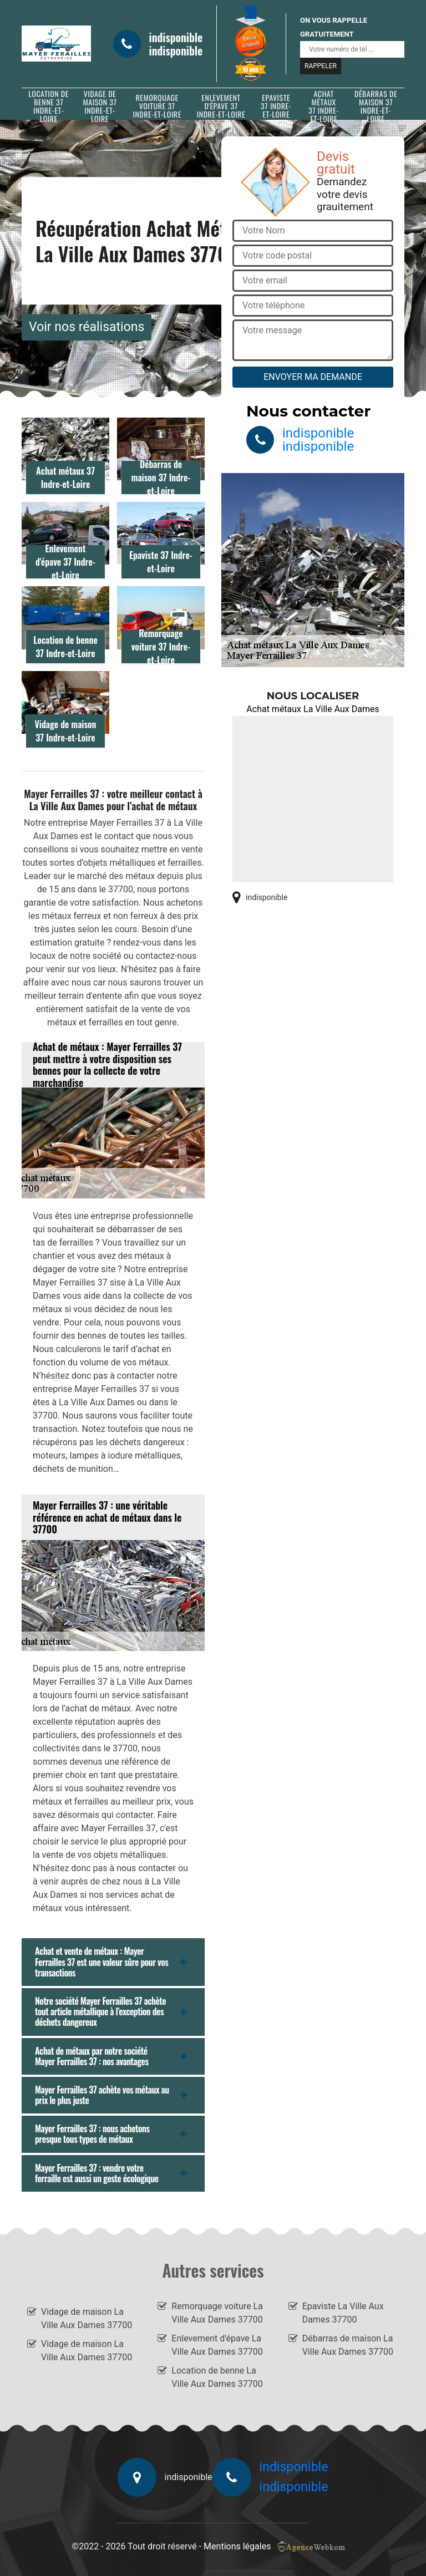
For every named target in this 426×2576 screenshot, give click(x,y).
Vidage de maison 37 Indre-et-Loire (100, 106)
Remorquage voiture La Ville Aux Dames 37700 (217, 2313)
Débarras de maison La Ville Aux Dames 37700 (347, 2345)
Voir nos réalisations (86, 326)
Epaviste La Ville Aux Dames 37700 (343, 2313)
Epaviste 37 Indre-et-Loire (276, 106)
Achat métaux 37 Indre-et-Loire (323, 106)
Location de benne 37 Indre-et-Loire (48, 106)
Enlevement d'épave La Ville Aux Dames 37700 (216, 2345)
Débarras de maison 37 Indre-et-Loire (375, 106)
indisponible (176, 37)
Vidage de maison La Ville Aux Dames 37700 (86, 2318)
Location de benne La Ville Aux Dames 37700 (216, 2377)
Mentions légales (237, 2546)
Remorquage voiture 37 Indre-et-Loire (157, 106)
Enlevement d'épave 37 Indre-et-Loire (221, 106)
